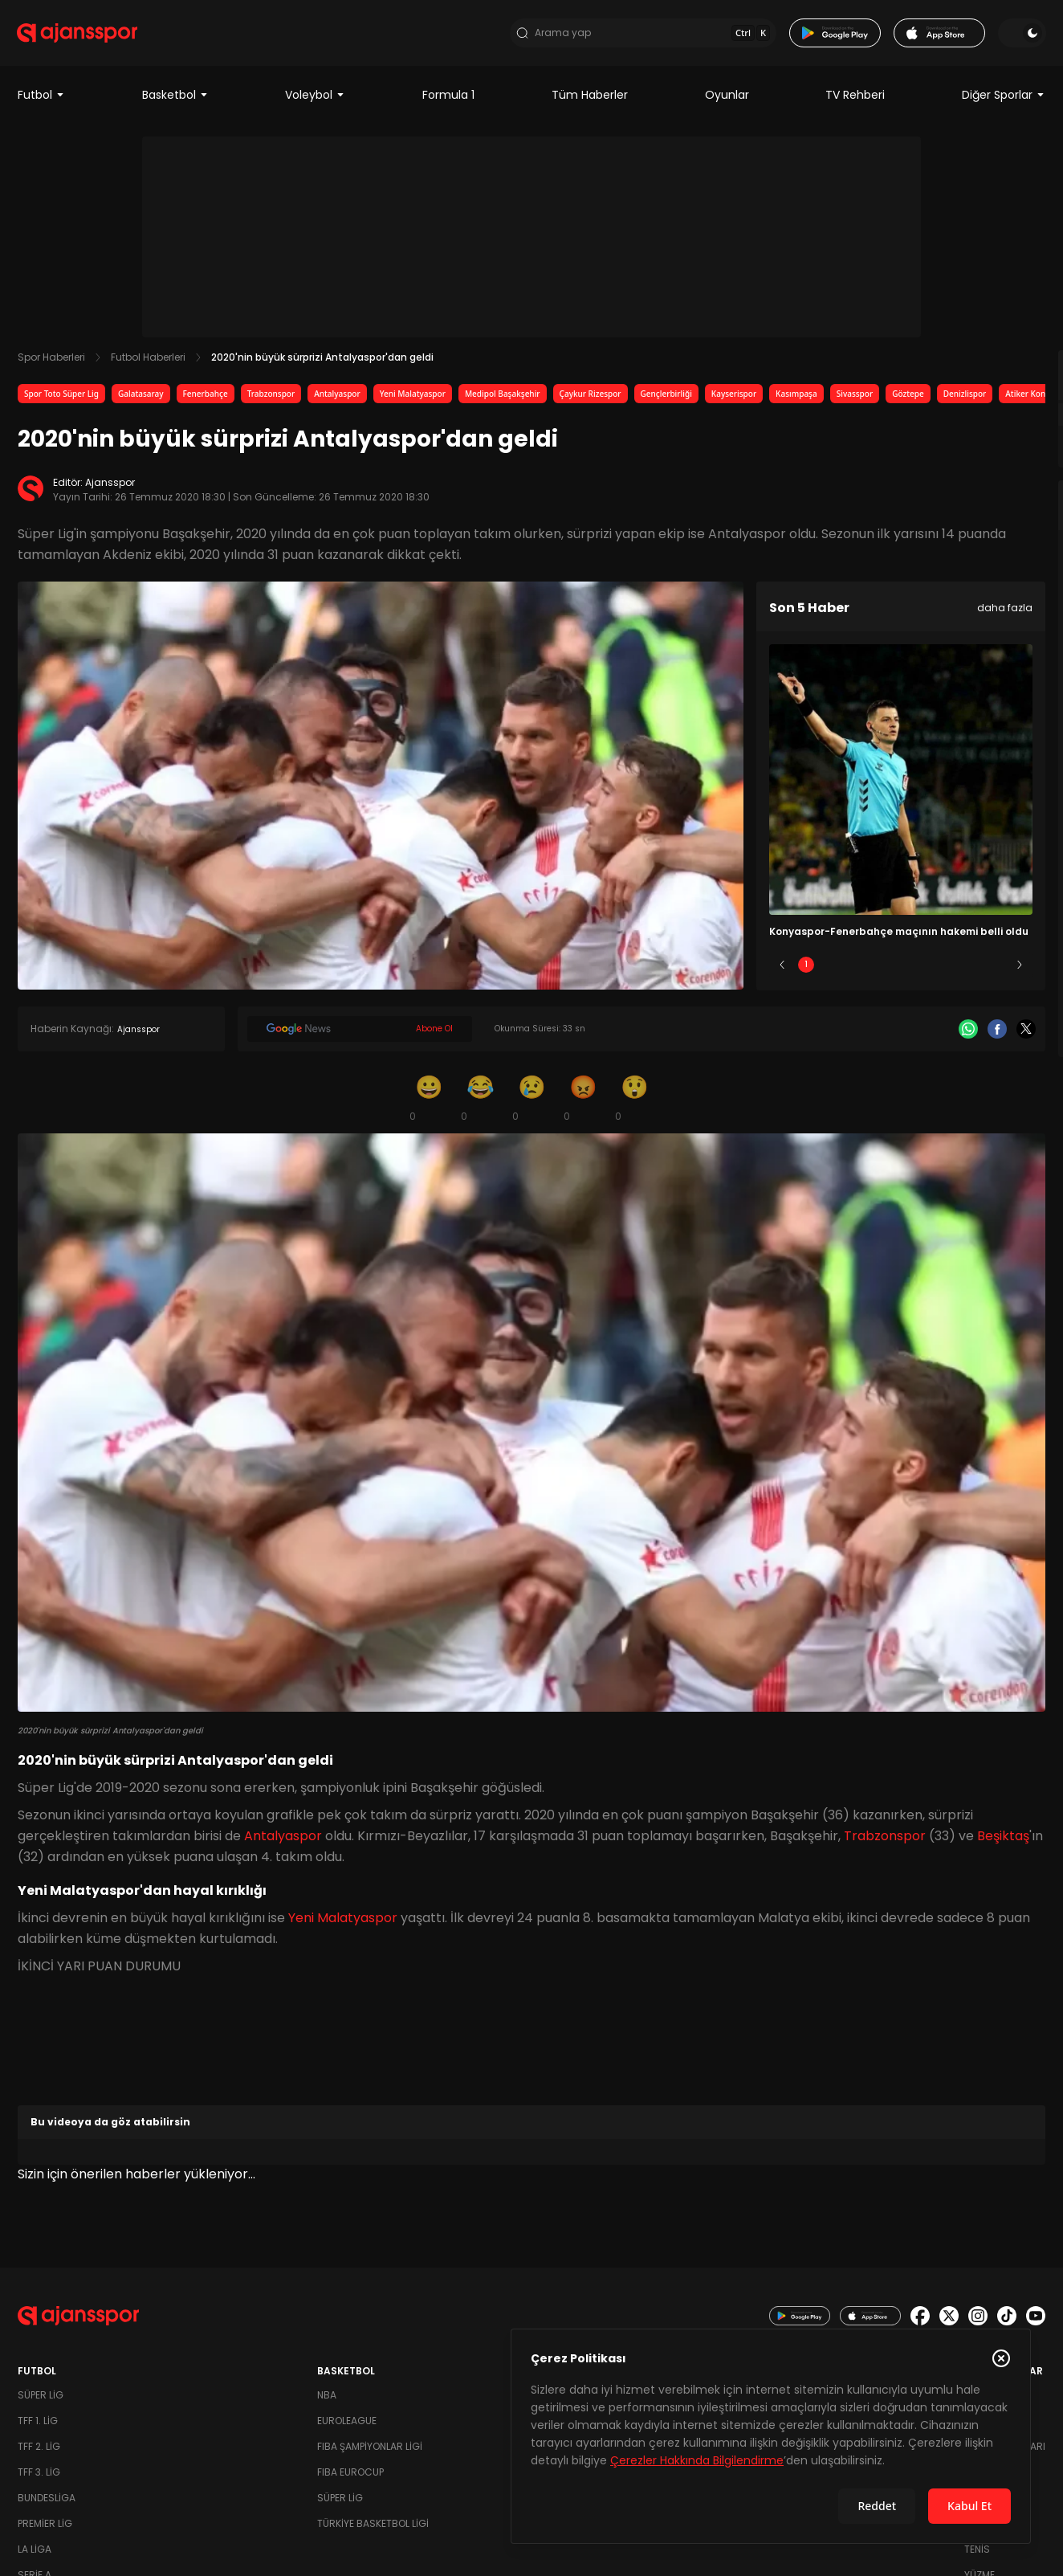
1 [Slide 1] (806, 969)
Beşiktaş (1003, 1840)
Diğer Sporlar (1003, 100)
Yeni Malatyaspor (413, 398)
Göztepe (908, 398)
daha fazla (1004, 612)
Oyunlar (727, 100)
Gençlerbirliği (666, 398)
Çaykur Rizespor (590, 398)
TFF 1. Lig (38, 2425)
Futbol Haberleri (148, 362)
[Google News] (359, 1034)
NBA (326, 2400)
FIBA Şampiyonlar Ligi (369, 2451)
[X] (1026, 1033)
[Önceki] (782, 969)
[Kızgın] (583, 1102)
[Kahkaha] (480, 1102)
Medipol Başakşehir (502, 398)
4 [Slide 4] (948, 969)
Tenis (977, 2554)
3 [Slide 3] (901, 969)
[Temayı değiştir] (1021, 35)
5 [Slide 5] (996, 969)
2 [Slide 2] (854, 969)
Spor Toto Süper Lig (61, 398)
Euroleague (347, 2425)
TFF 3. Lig (39, 2477)
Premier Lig (45, 2528)
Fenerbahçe (205, 398)
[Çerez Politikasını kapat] (1001, 2358)
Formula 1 (448, 100)
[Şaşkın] (634, 1102)
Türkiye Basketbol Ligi (373, 2528)
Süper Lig (40, 2400)
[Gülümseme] (428, 1102)
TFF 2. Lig (39, 2451)
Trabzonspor (271, 398)
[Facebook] (997, 1033)
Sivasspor (855, 398)
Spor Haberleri (51, 362)
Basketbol (175, 100)
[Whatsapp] (968, 1033)
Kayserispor (733, 398)
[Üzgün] (531, 1102)
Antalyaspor (337, 398)
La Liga (34, 2554)
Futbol (41, 100)
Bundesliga (46, 2502)
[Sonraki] (1019, 969)
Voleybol (315, 100)
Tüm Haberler (590, 100)
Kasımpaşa (796, 398)
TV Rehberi (855, 100)
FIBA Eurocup (350, 2477)
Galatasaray (141, 398)
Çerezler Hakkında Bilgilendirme (697, 2460)
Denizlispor (965, 398)
